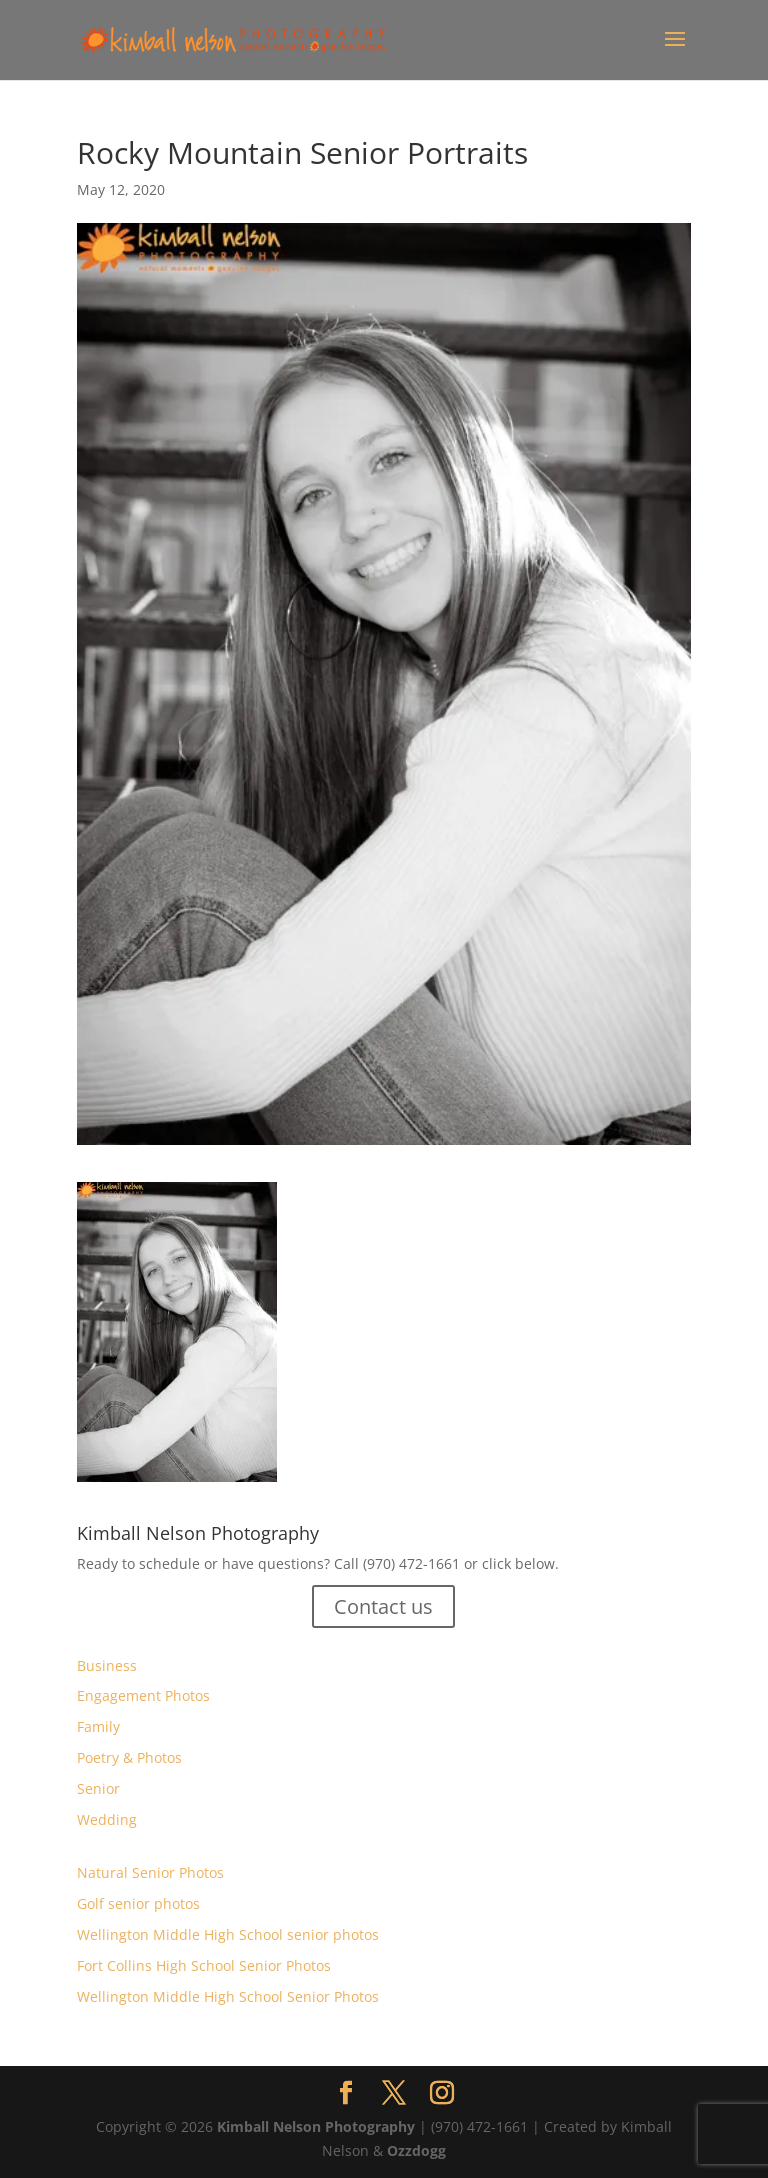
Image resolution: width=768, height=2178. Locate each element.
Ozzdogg (416, 2150)
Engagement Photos (143, 1695)
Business (107, 1665)
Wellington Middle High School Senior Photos (228, 1996)
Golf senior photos (138, 1903)
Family (98, 1726)
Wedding (107, 1819)
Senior (98, 1788)
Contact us (383, 1606)
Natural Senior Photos (150, 1872)
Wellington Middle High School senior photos (228, 1934)
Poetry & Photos (129, 1757)
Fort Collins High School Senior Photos (204, 1965)
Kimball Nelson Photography (316, 2126)
